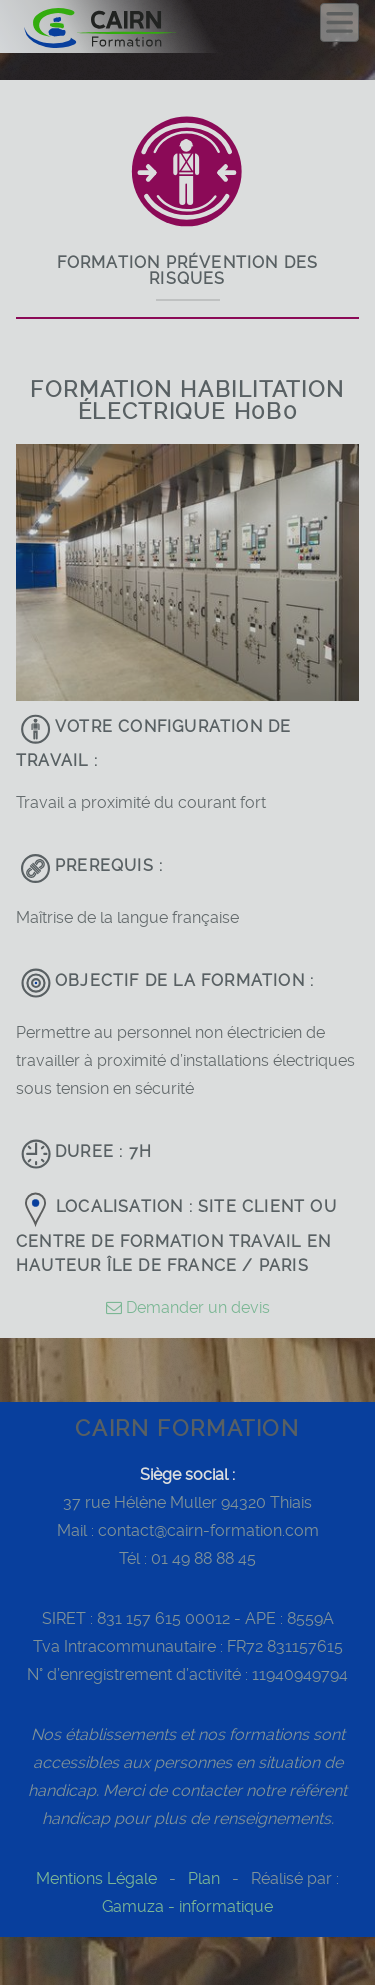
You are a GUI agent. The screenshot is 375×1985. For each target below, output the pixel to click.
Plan (204, 1878)
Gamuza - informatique (187, 1906)
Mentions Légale (96, 1878)
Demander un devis (188, 1307)
